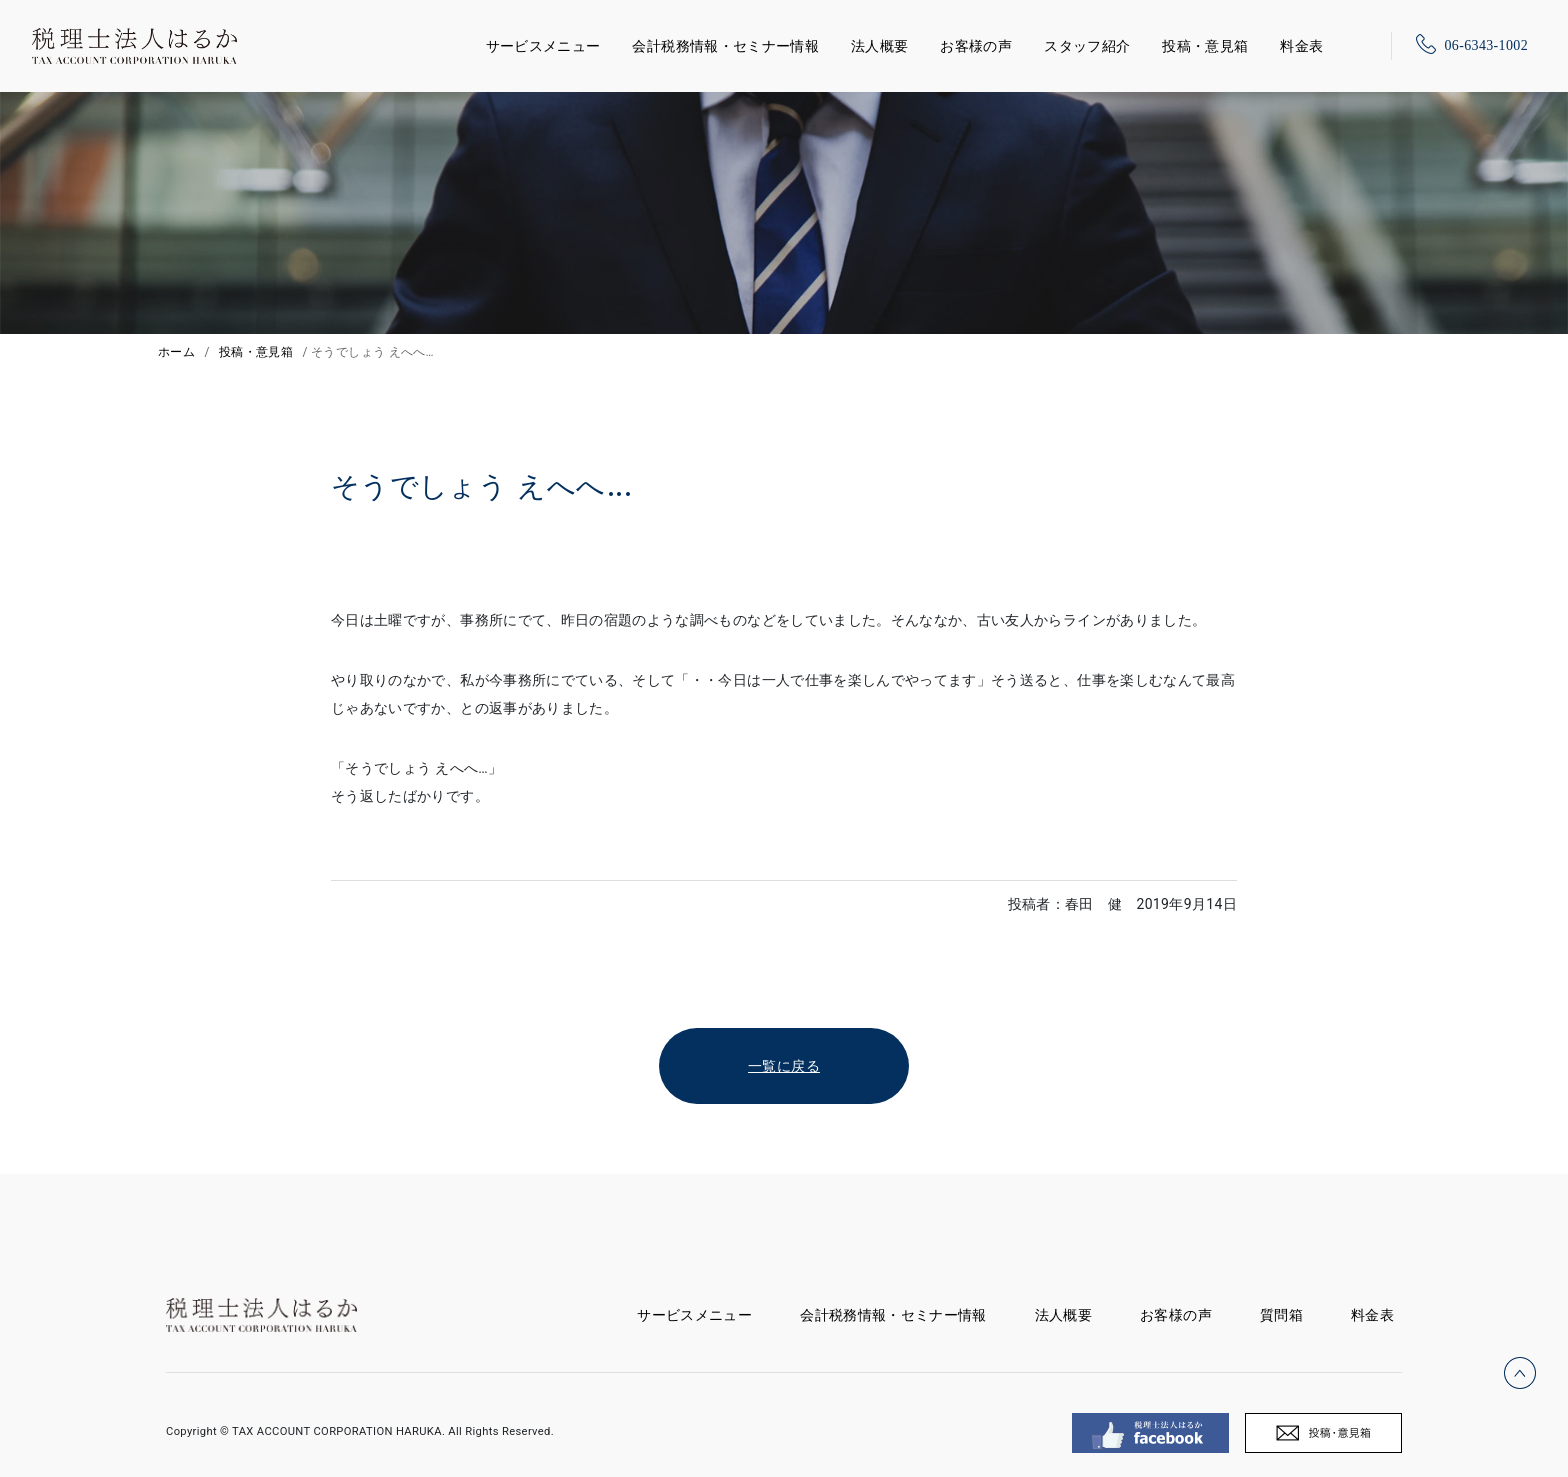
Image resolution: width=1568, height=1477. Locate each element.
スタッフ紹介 (1087, 46)
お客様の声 (976, 46)
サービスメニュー (543, 42)
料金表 (1301, 46)
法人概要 (879, 46)
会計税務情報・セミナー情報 (725, 46)
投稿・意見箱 (1205, 46)
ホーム (176, 352)
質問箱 (1281, 1315)
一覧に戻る (784, 1066)
